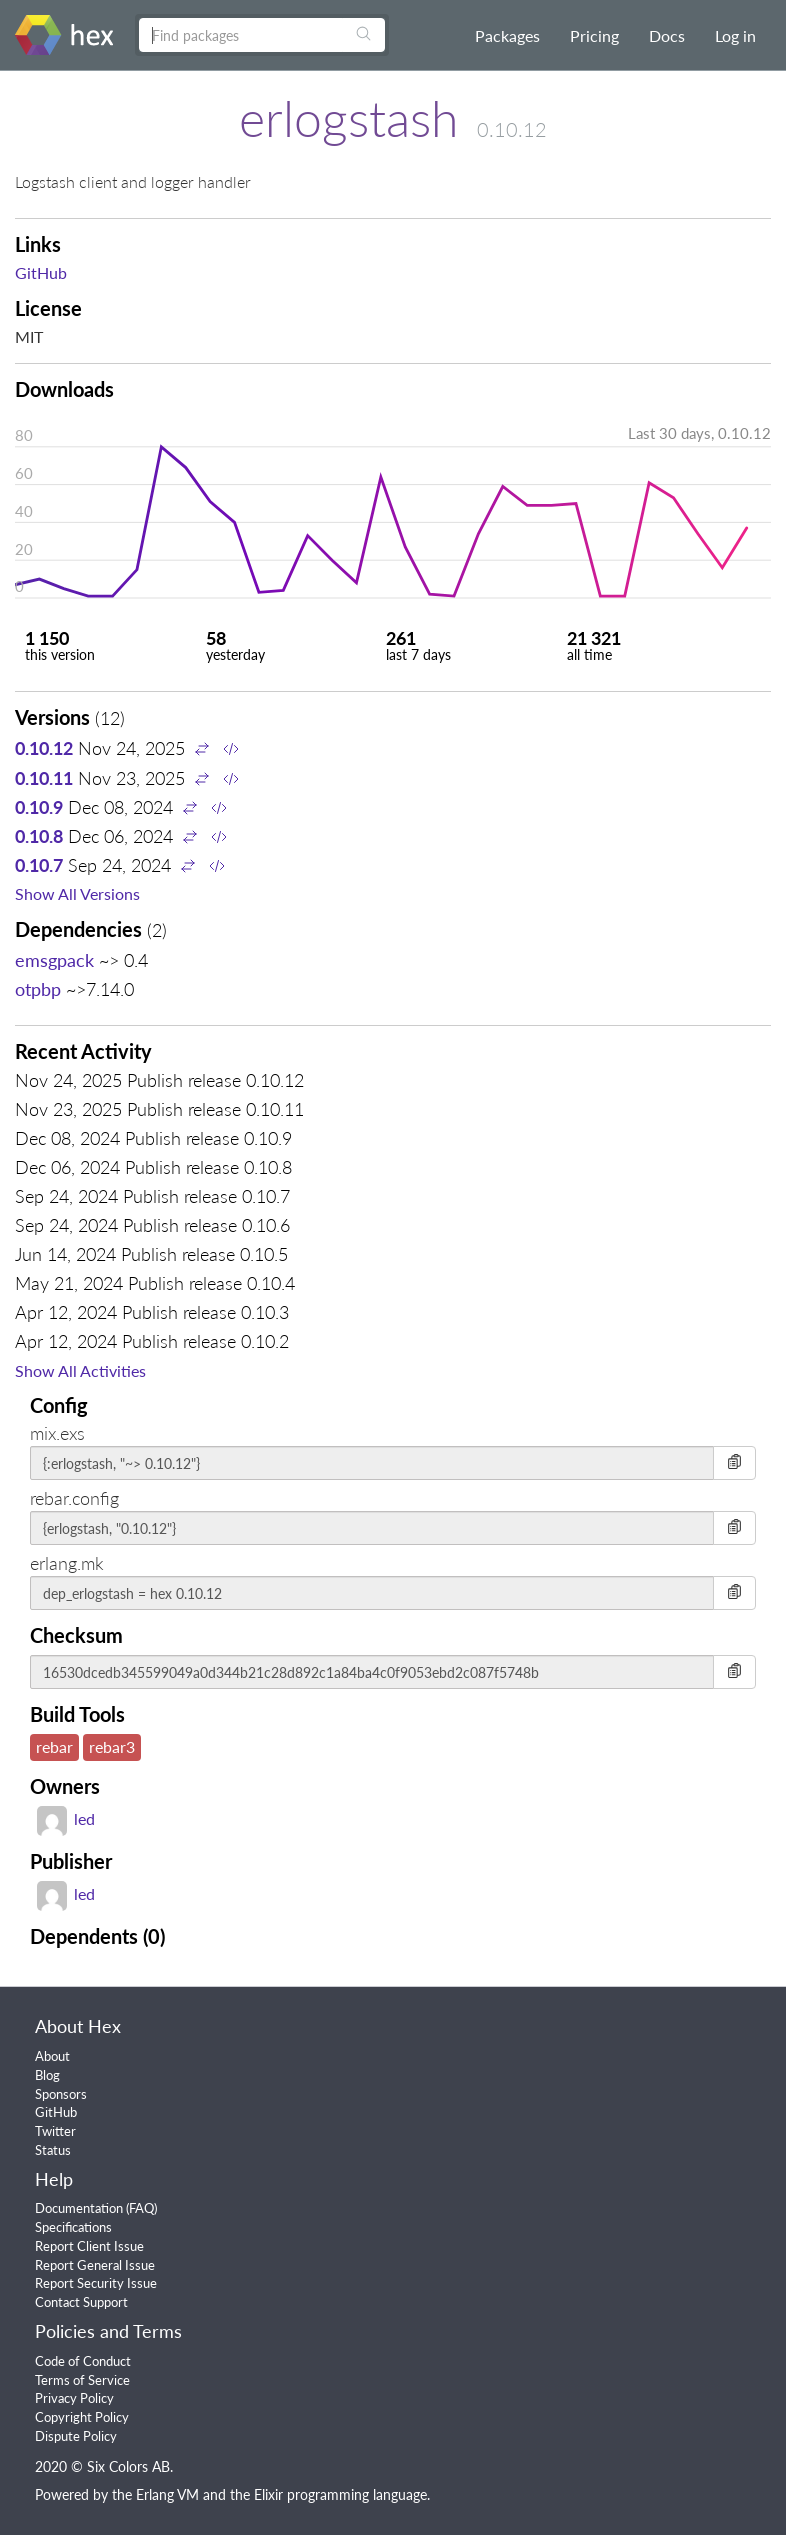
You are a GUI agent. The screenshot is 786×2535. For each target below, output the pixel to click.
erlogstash (349, 118)
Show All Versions (77, 893)
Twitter (55, 2131)
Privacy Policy (74, 2398)
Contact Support (81, 2302)
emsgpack (54, 960)
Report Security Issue (96, 2283)
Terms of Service (82, 2380)
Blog (47, 2075)
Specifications (73, 2227)
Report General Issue (95, 2265)
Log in (735, 35)
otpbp (38, 989)
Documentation (79, 2208)
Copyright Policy (82, 2417)
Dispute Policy (76, 2436)
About (52, 2056)
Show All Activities (80, 1370)
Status (53, 2150)
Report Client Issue (89, 2246)
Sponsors (61, 2094)
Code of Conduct (83, 2361)
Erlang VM (167, 2494)
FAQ (141, 2208)
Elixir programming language (340, 2494)
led (66, 1818)
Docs (667, 35)
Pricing (594, 35)
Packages (507, 35)
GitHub (41, 272)
